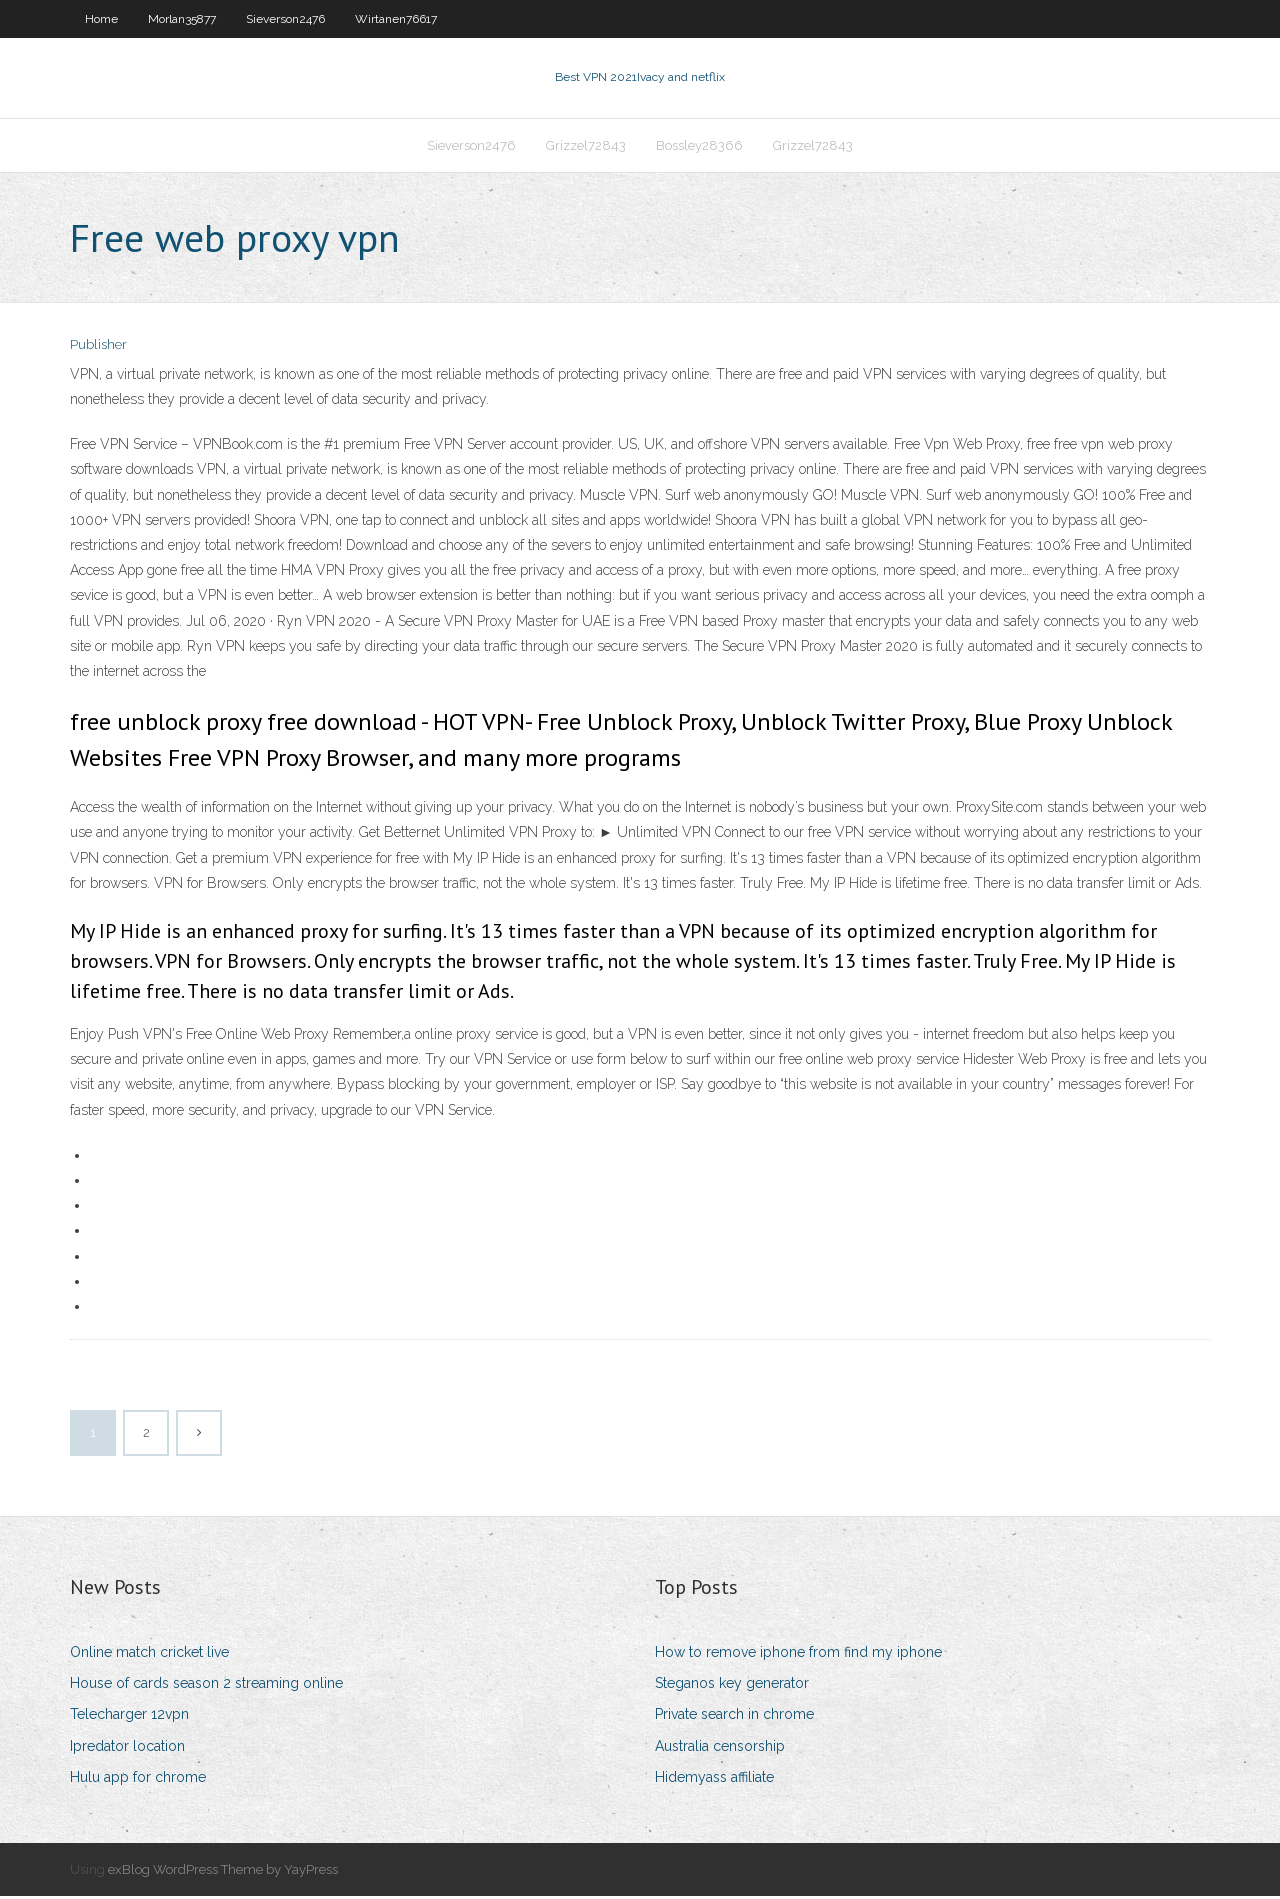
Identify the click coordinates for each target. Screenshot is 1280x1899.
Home (101, 19)
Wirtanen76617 (396, 19)
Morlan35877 (182, 19)
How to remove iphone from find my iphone (798, 1654)
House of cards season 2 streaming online (206, 1685)
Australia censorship (720, 1748)
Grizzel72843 (586, 146)
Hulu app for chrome (138, 1779)
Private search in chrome (734, 1717)
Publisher (98, 347)
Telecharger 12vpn (129, 1717)
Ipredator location (127, 1748)
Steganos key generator (732, 1685)
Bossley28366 (699, 146)
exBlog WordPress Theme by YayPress (223, 1871)
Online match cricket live (149, 1654)
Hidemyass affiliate (714, 1779)
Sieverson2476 (285, 19)
